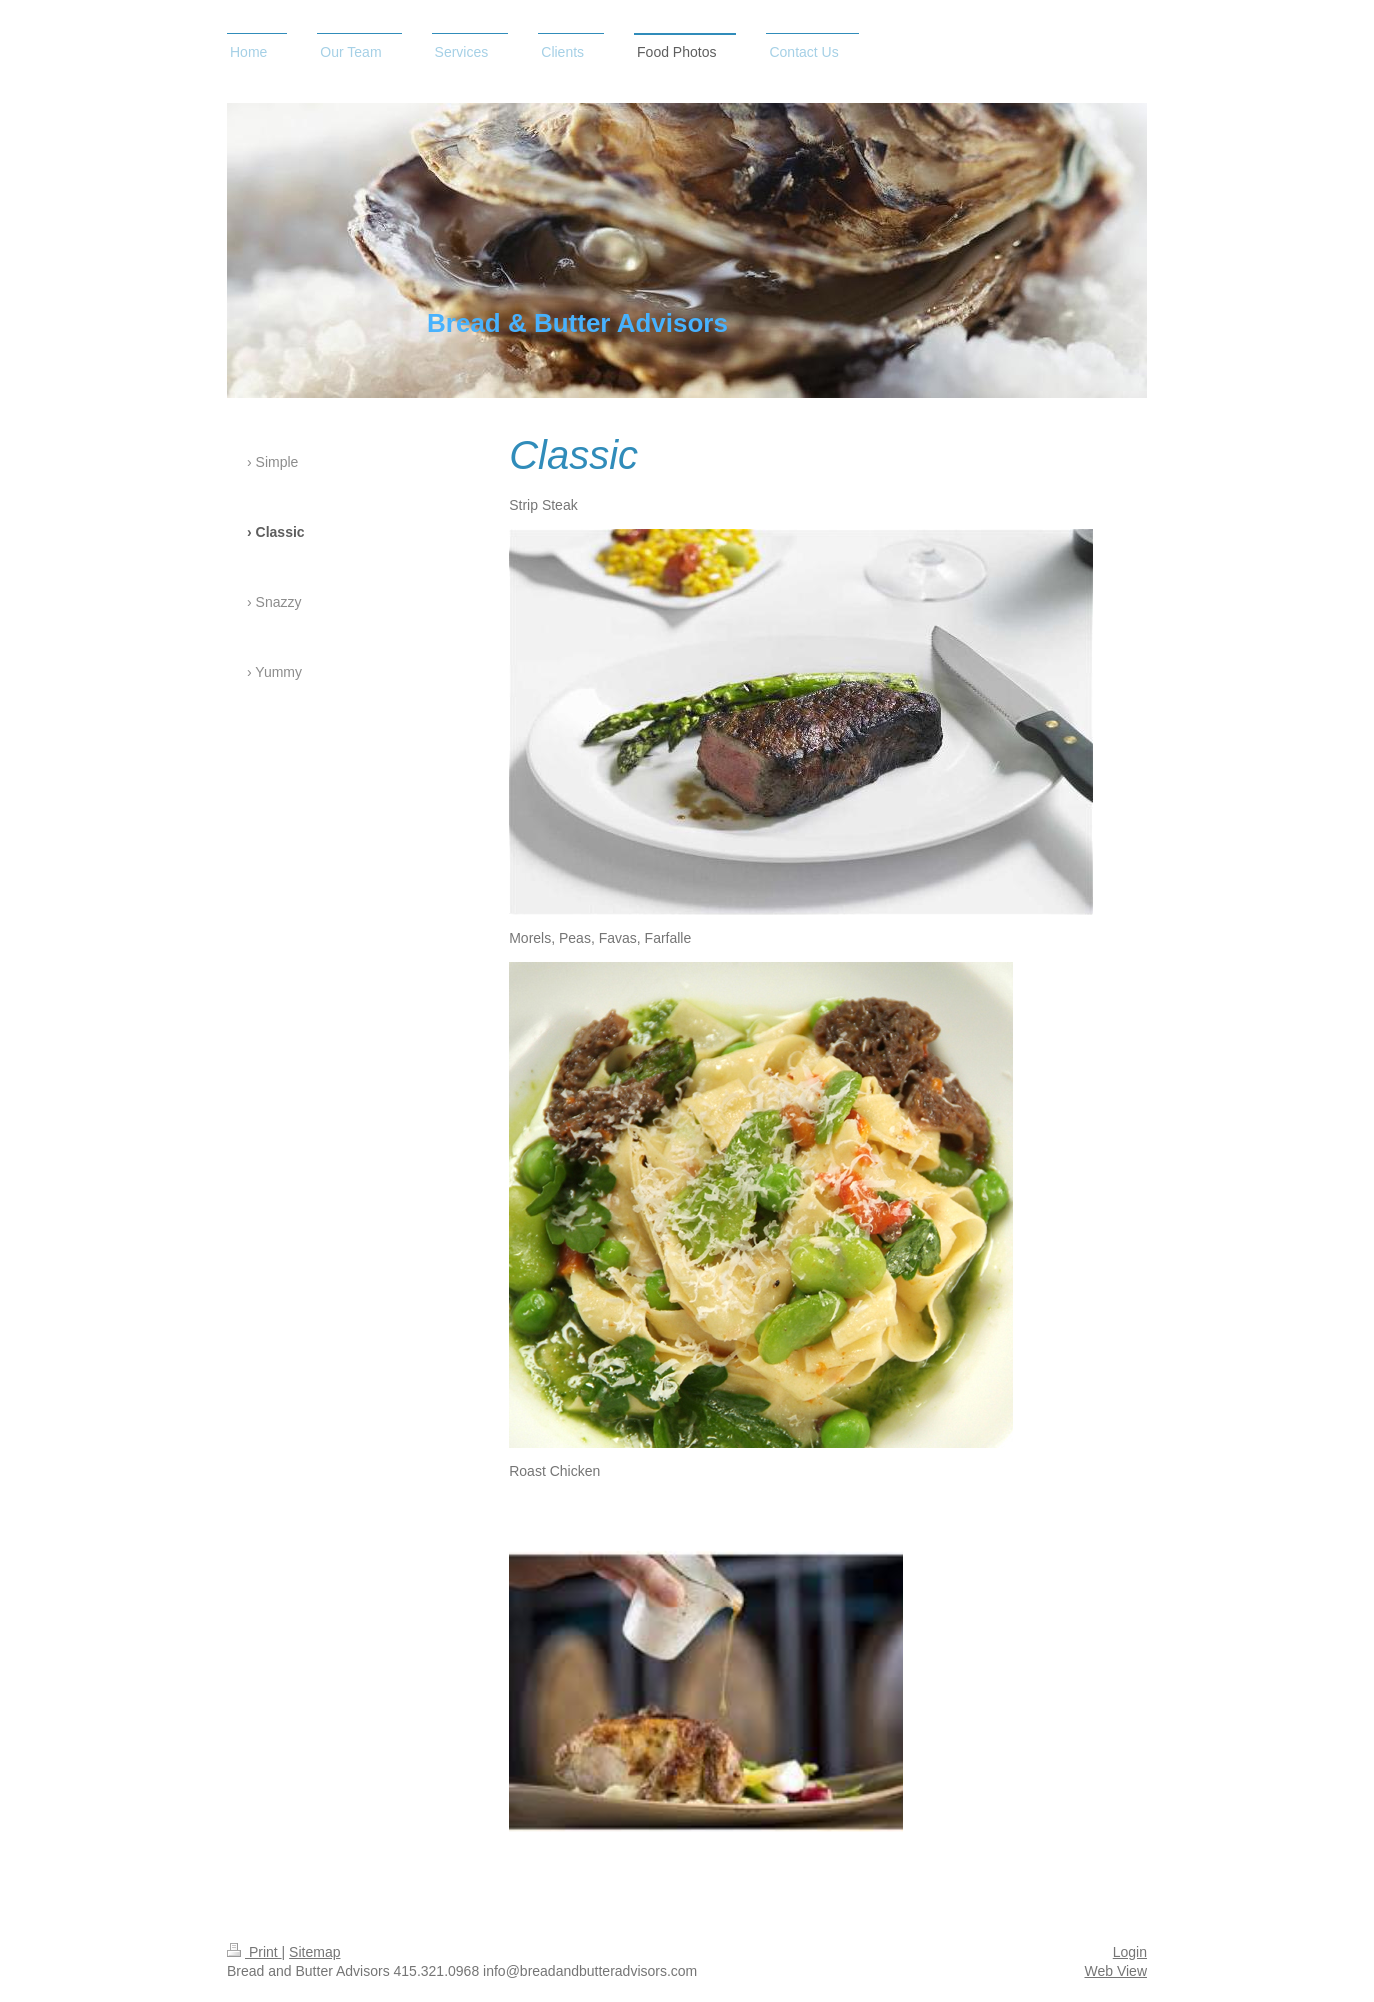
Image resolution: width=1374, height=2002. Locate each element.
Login (1130, 1952)
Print (254, 1952)
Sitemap (314, 1952)
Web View (1115, 1971)
